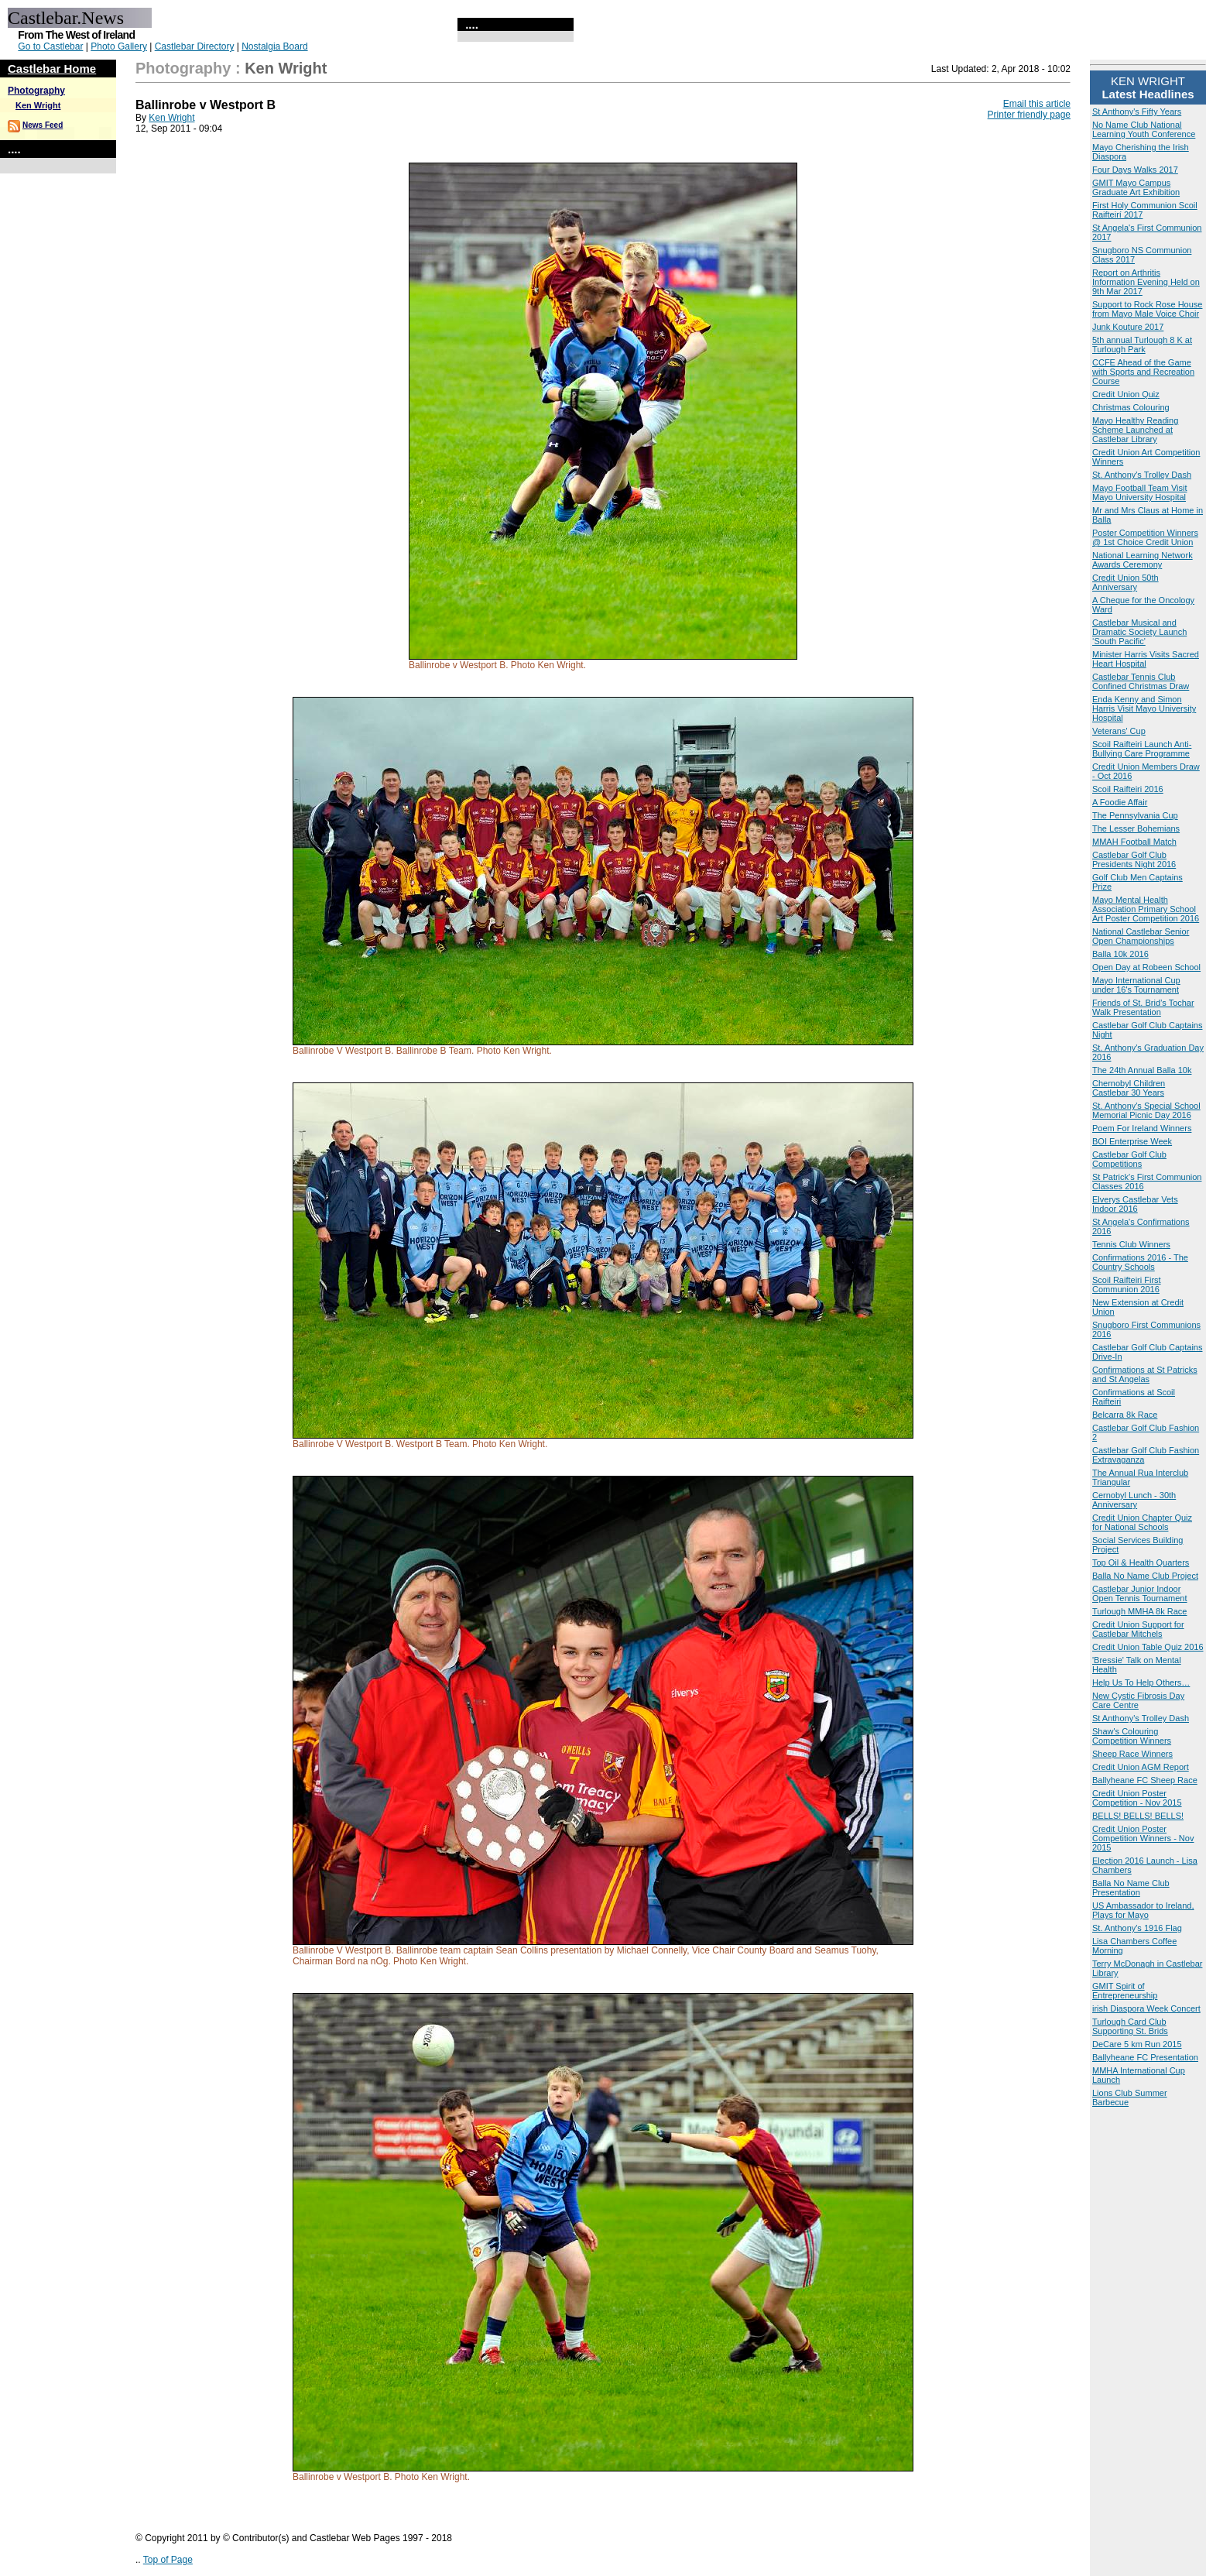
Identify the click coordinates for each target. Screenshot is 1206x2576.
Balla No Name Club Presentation (1131, 1887)
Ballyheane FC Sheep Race (1144, 1780)
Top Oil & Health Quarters (1140, 1562)
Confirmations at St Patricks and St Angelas (1144, 1374)
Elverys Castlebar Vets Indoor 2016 (1135, 1204)
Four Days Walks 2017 (1135, 169)
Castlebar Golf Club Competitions (1129, 1159)
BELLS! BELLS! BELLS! (1138, 1815)
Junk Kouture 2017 (1127, 326)
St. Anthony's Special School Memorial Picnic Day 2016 (1146, 1110)
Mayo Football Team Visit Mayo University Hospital (1139, 492)
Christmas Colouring (1131, 407)
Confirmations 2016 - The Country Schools (1140, 1262)
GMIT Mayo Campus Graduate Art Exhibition (1136, 187)
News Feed (42, 125)
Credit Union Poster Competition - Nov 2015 (1137, 1798)
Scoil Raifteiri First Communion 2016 (1126, 1284)
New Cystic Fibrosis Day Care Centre (1138, 1700)
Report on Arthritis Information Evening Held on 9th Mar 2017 (1146, 282)
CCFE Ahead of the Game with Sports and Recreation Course (1143, 372)
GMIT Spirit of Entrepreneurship (1124, 1990)
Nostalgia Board (274, 46)
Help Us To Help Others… (1141, 1682)
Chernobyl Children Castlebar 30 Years (1128, 1088)
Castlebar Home (52, 68)
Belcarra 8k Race (1124, 1414)
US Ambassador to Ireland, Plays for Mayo (1143, 1910)
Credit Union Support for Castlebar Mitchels (1138, 1629)
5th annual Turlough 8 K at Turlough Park (1142, 344)
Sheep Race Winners (1132, 1753)
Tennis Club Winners (1131, 1244)
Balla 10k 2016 (1120, 954)
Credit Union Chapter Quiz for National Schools (1142, 1522)
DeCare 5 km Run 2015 (1137, 2044)
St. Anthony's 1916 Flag (1137, 1928)
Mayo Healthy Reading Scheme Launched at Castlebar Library (1135, 430)
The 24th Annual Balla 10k (1141, 1070)
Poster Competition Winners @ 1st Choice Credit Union (1145, 537)
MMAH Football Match (1134, 841)
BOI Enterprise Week (1132, 1141)
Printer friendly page (1029, 114)
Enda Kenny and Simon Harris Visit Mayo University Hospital (1144, 708)
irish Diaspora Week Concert (1146, 2008)
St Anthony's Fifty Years (1136, 111)
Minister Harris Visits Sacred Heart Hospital (1145, 659)
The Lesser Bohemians (1136, 828)
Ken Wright (37, 105)
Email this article (1037, 103)
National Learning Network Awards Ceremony (1142, 560)
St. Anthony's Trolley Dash (1141, 474)
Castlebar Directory (195, 46)
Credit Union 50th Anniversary (1125, 582)
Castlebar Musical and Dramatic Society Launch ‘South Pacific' (1139, 632)
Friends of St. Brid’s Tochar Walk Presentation (1143, 1007)
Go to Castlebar (50, 46)
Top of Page (168, 2559)
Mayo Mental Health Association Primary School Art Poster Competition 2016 (1145, 909)
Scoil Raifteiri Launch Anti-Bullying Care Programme (1141, 748)
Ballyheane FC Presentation (1145, 2057)
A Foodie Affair (1119, 802)
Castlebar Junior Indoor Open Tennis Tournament (1139, 1593)
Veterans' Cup (1119, 731)
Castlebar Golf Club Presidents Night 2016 (1134, 859)
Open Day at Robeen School (1146, 967)
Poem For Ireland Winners (1141, 1128)
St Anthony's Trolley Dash (1140, 1718)
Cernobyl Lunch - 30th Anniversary (1134, 1499)
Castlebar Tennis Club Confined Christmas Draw (1140, 681)
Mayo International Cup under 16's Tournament (1136, 985)
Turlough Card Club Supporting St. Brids (1130, 2026)
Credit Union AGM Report (1140, 1767)
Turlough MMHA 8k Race (1139, 1611)
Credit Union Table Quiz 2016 (1148, 1647)
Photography (36, 90)
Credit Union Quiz (1126, 394)
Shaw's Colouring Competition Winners (1131, 1736)
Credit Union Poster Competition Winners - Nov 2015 (1143, 1838)
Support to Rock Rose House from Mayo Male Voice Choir (1147, 309)
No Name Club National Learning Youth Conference (1143, 129)
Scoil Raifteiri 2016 (1127, 789)
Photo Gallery (119, 46)
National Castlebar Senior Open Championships (1140, 936)
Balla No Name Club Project (1145, 1575)
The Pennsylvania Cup (1135, 815)
